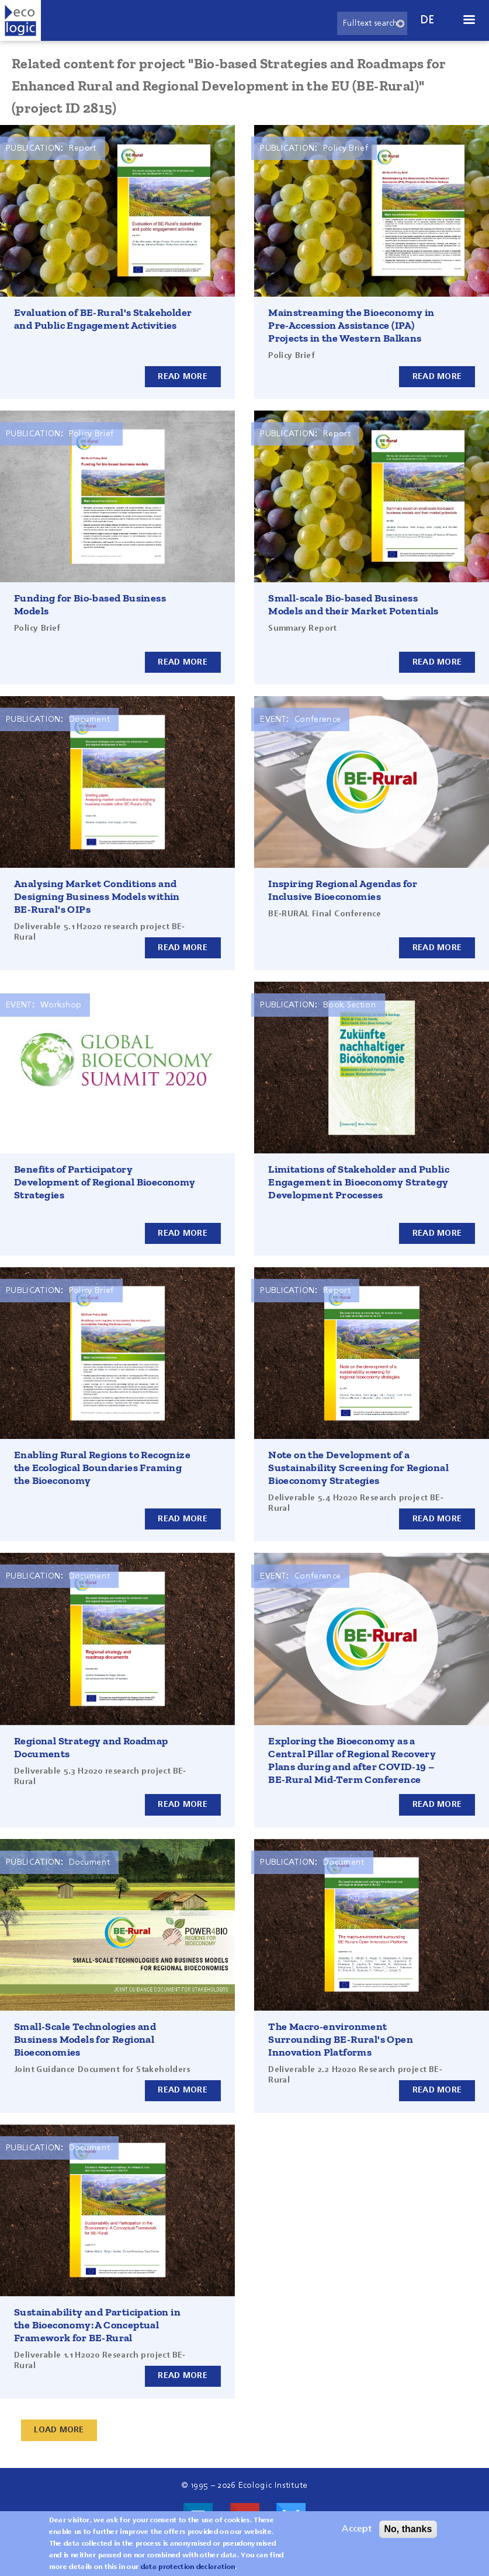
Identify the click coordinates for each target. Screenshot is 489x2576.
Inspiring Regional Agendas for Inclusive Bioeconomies (342, 890)
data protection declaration (188, 2567)
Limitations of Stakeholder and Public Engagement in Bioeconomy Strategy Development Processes (358, 1182)
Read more (182, 376)
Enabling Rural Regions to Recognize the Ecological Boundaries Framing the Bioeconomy (102, 1467)
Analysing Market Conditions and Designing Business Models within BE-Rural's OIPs (97, 896)
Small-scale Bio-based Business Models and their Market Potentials (353, 604)
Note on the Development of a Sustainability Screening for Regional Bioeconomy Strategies (358, 1467)
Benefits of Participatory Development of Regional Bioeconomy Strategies (105, 1182)
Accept (357, 2529)
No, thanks (408, 2529)
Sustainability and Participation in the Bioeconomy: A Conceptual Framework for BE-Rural (97, 2325)
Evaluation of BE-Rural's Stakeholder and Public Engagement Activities (103, 319)
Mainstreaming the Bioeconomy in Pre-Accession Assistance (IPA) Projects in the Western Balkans (351, 325)
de (427, 20)
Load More (59, 2430)
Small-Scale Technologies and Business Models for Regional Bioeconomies (85, 2039)
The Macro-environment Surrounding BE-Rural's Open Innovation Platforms (340, 2039)
